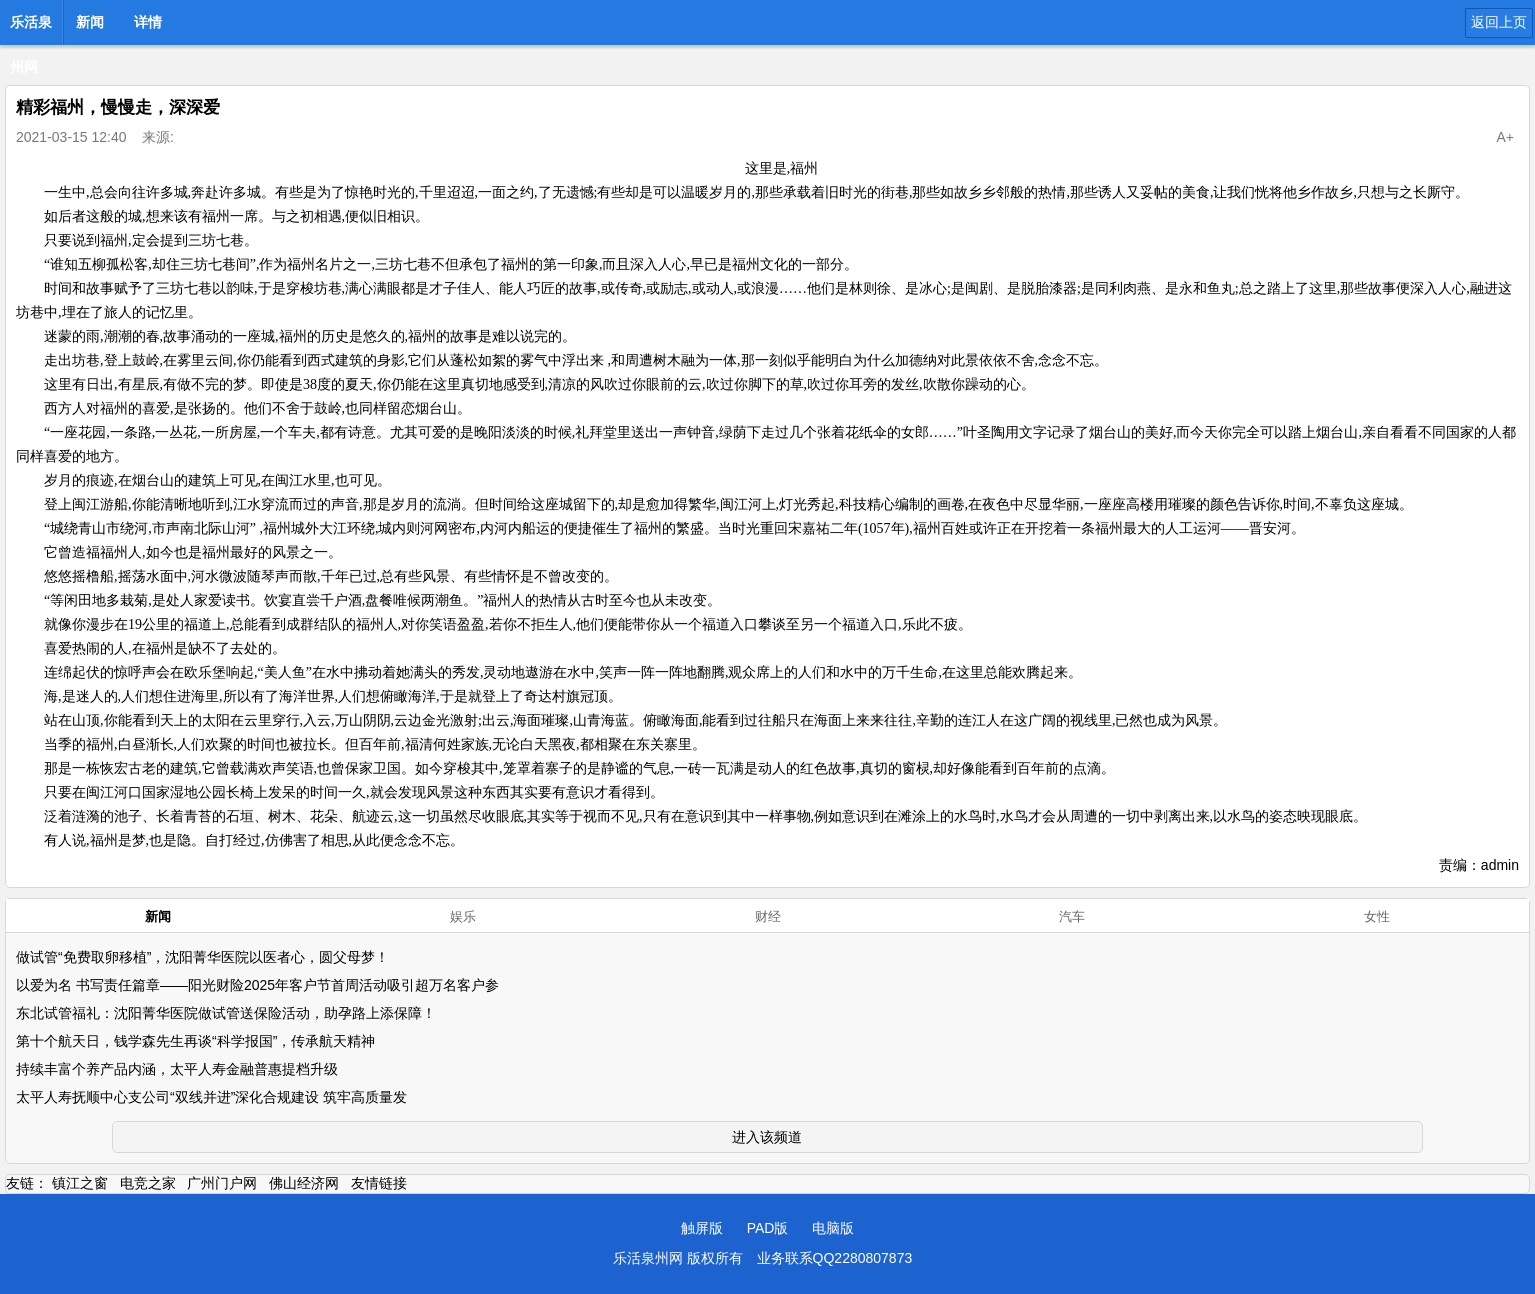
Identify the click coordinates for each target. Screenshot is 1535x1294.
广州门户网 (222, 1183)
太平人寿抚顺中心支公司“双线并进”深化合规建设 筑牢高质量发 (211, 1097)
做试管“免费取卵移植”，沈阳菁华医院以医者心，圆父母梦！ (202, 957)
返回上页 (1499, 22)
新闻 (90, 22)
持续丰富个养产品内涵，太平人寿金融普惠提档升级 (177, 1069)
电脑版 (833, 1228)
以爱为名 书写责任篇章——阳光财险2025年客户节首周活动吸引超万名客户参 (257, 985)
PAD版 (768, 1228)
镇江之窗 (80, 1183)
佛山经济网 (304, 1183)
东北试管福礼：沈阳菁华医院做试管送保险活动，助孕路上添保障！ (226, 1013)
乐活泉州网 (31, 28)
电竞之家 (148, 1183)
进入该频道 (767, 1137)
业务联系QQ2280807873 (835, 1258)
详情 (148, 22)
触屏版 (702, 1228)
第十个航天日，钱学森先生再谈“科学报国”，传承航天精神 (195, 1041)
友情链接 (379, 1183)
